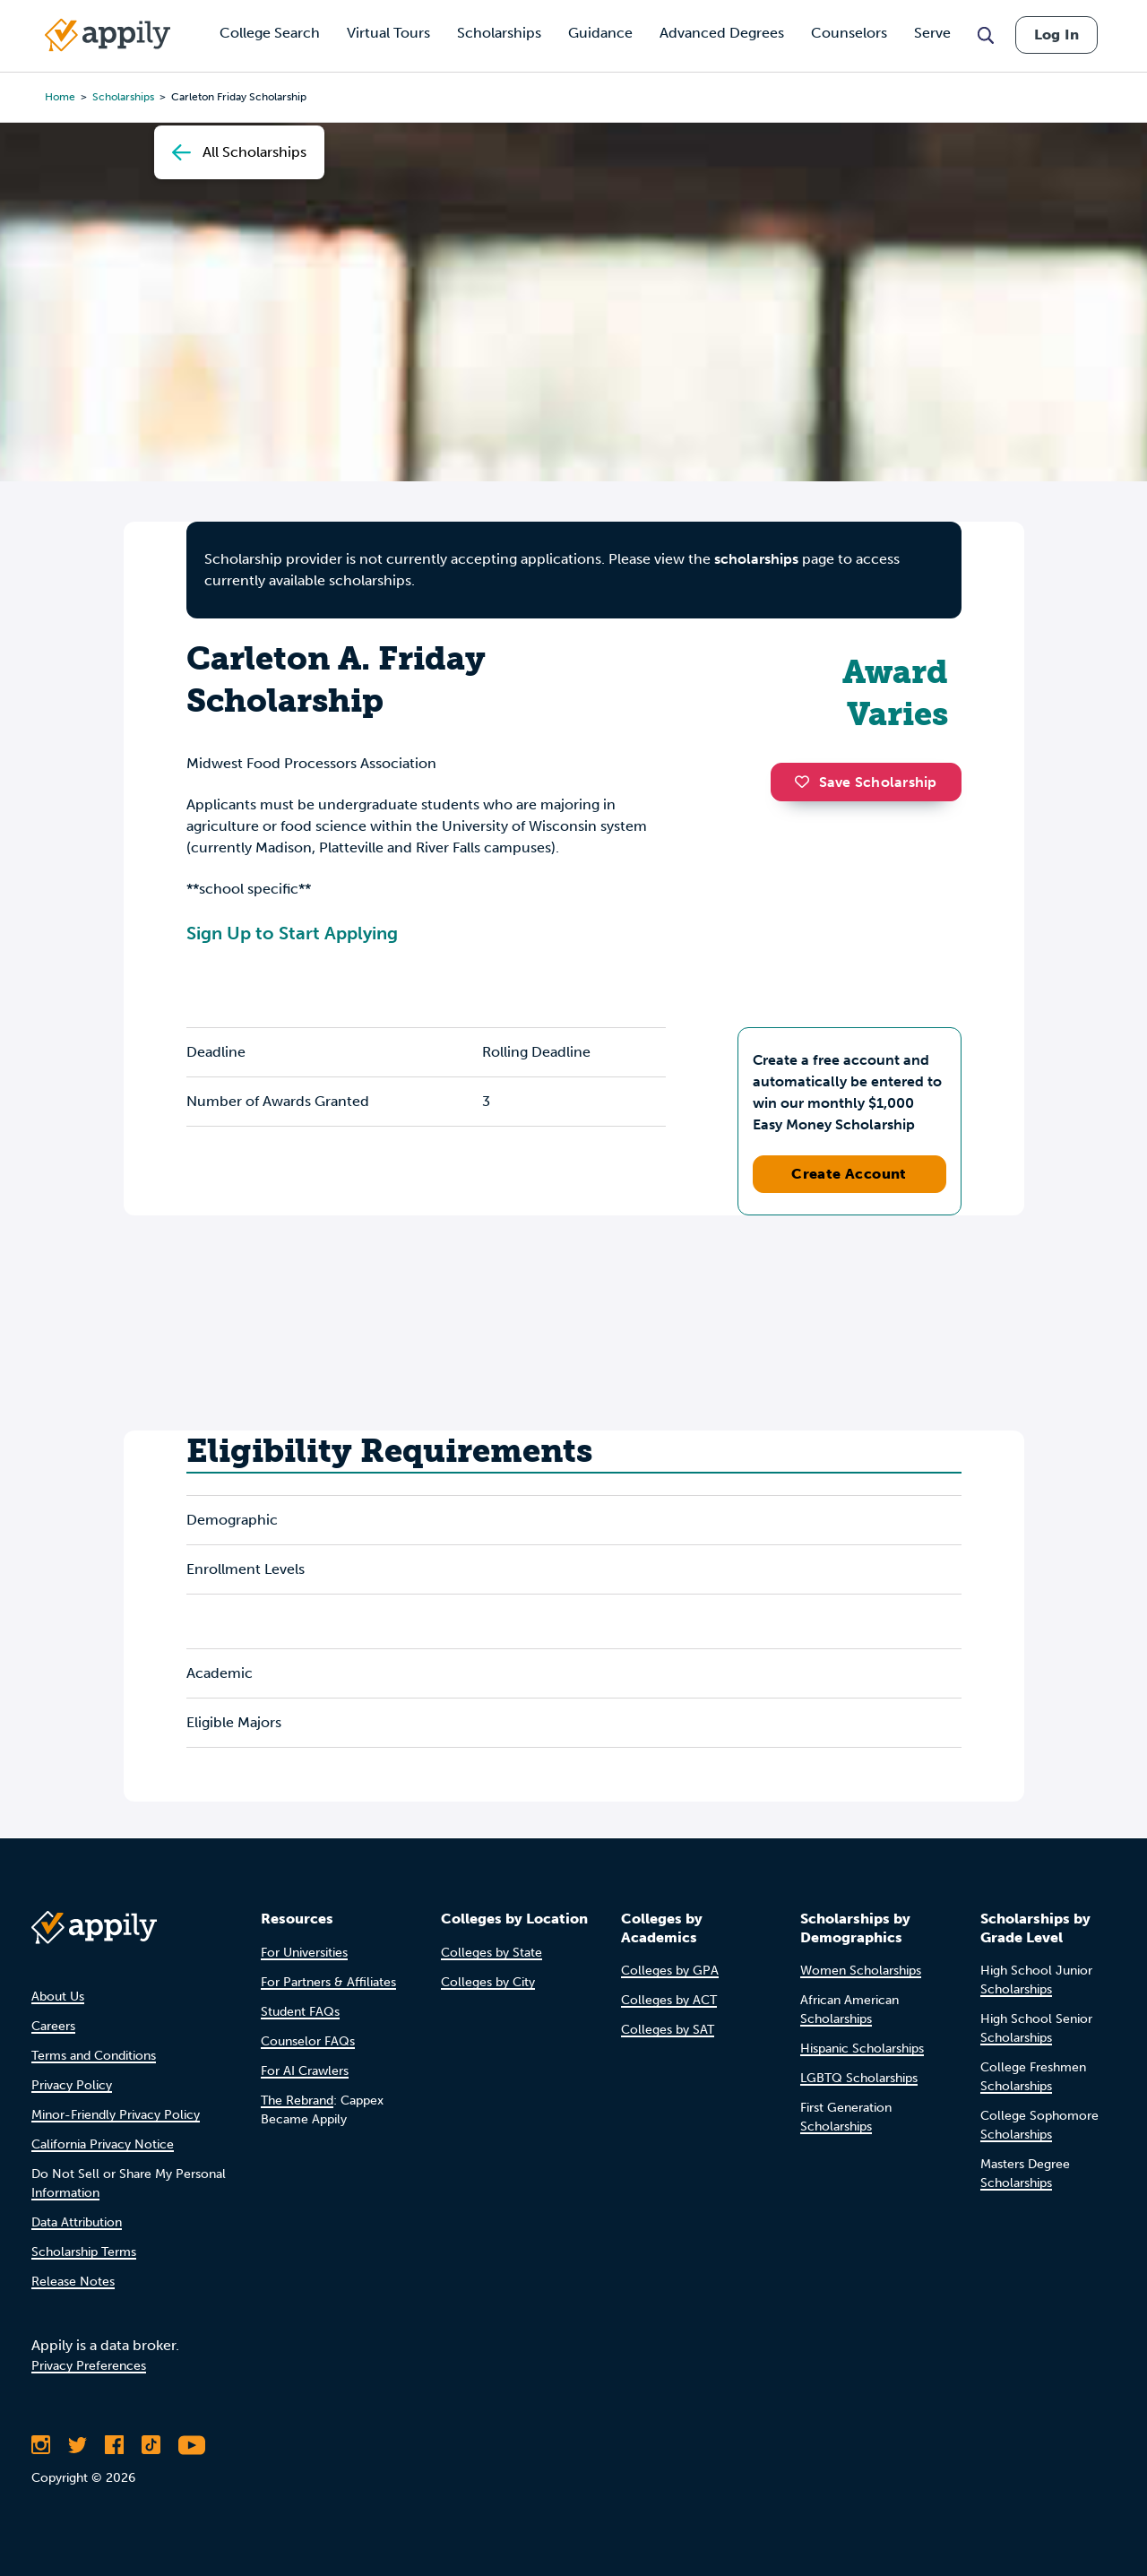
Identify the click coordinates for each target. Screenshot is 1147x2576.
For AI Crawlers (305, 2071)
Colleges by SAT (667, 2029)
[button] (806, 781)
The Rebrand (297, 2100)
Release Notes (73, 2281)
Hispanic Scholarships (862, 2048)
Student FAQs (300, 2011)
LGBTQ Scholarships (859, 2078)
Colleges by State (491, 1952)
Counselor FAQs (308, 2041)
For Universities (304, 1952)
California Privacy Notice (102, 2144)
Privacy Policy (71, 2085)
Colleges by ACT (669, 2000)
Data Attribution (76, 2222)
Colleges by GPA (670, 1970)
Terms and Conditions (93, 2055)
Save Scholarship (865, 782)
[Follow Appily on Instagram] (40, 2445)
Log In (1056, 34)
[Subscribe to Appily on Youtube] (191, 2445)
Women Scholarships (860, 1970)
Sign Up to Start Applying (292, 933)
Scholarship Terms (83, 2252)
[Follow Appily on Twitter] (77, 2445)
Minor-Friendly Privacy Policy (115, 2114)
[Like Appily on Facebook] (114, 2445)
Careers (53, 2026)
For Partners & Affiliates (328, 1982)
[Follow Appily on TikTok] (151, 2445)
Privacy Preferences (88, 2365)
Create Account (849, 1173)
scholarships (756, 558)
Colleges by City (488, 1982)
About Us (57, 1996)
